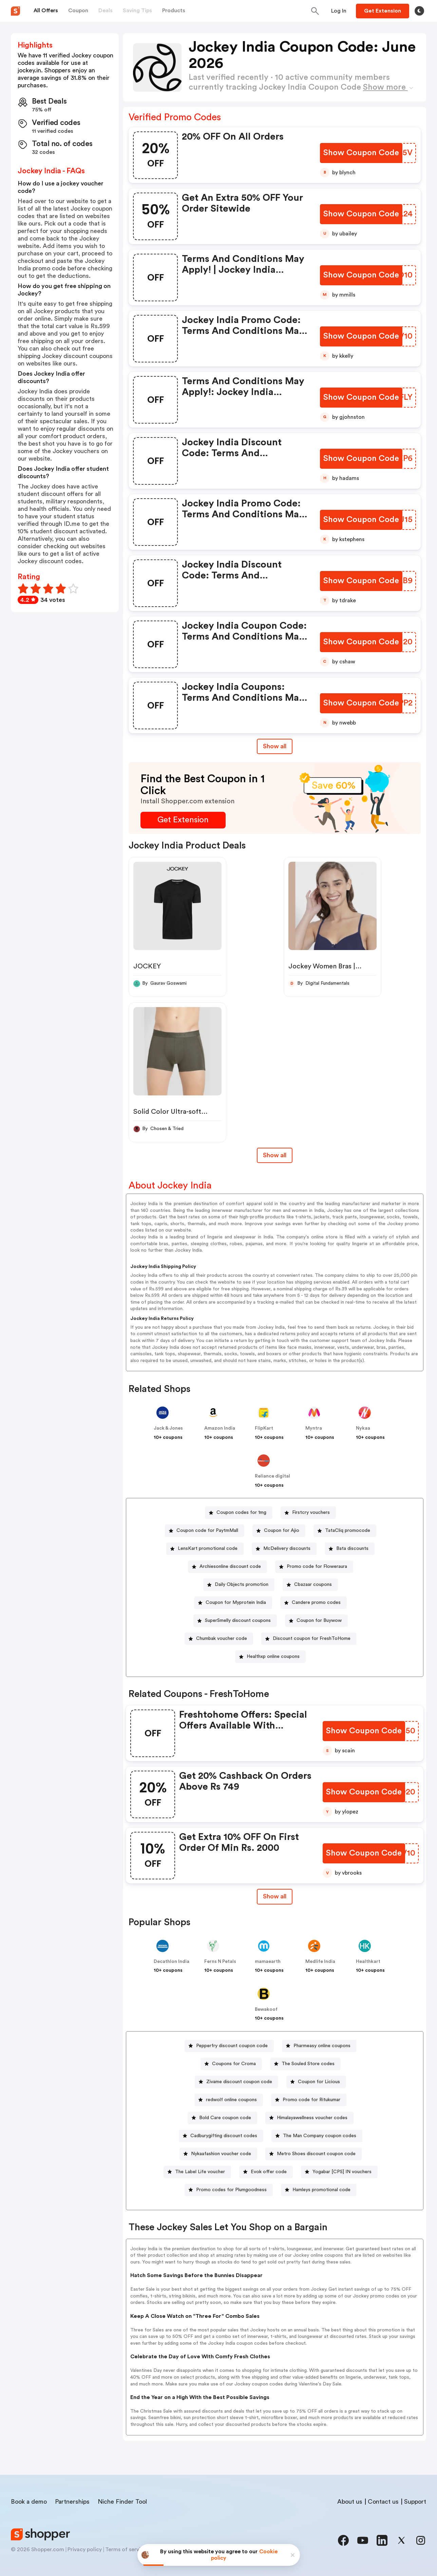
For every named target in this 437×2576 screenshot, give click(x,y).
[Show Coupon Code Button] (361, 153)
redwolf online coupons (231, 2099)
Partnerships (72, 2502)
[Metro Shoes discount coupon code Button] (313, 2154)
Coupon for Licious (319, 2081)
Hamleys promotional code (321, 2189)
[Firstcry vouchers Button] (308, 1512)
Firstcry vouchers (311, 1512)
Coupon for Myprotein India (236, 1602)
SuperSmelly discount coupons (238, 1620)
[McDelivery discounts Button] (284, 1548)
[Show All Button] (274, 1896)
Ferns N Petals (220, 1961)
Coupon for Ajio (281, 1530)
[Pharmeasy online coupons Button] (319, 2046)
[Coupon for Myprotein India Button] (233, 1602)
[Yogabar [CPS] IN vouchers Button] (339, 2172)
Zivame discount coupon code (239, 2081)
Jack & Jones (168, 1428)
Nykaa (363, 1428)
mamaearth (268, 1961)
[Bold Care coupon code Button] (222, 2118)
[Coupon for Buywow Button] (316, 1620)
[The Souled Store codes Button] (305, 2064)
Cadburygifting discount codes (223, 2135)
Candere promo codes (316, 1602)
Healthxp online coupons (273, 1656)
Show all (274, 1896)
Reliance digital (272, 1476)
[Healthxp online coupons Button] (270, 1656)
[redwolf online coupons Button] (228, 2100)
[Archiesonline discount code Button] (227, 1566)
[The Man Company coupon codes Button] (316, 2136)
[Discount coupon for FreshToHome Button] (309, 1638)
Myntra (313, 1428)
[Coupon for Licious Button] (316, 2082)
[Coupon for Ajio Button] (278, 1530)
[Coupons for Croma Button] (231, 2064)
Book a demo (29, 2502)
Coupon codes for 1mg (241, 1512)
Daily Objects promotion (241, 1584)
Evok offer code (269, 2171)
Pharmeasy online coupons (321, 2045)
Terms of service (126, 2549)
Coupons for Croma (234, 2063)
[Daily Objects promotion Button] (238, 1584)
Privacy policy (85, 2549)
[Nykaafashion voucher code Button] (218, 2154)
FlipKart (264, 1428)
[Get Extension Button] (183, 820)
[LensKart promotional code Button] (205, 1548)
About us (349, 2502)
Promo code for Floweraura (317, 1566)
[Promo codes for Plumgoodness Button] (229, 2190)
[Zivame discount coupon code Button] (236, 2082)
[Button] (338, 11)
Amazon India (219, 1428)
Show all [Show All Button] (274, 746)
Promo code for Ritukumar (311, 2099)
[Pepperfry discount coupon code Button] (229, 2046)
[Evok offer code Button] (266, 2172)
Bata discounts (352, 1548)
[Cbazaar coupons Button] (310, 1584)
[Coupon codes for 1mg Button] (238, 1512)
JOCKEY (147, 966)
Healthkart (368, 1961)
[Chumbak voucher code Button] (219, 1638)
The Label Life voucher (200, 2171)
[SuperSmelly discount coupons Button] (235, 1620)
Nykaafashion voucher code (221, 2153)
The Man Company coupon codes (319, 2135)
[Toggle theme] (419, 11)
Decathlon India (171, 1961)
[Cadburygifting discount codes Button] (221, 2136)
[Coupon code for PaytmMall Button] (204, 1530)
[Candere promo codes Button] (313, 1602)
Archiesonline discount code (230, 1566)
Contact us (383, 2502)
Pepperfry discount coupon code (232, 2045)
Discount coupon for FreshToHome (311, 1638)
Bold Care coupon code (225, 2117)
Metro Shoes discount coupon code (316, 2153)
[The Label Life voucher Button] (197, 2172)
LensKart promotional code (208, 1548)
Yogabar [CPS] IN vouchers (342, 2171)
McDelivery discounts (286, 1548)
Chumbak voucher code (221, 1638)
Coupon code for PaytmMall (207, 1530)
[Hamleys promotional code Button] (319, 2190)
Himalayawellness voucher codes (312, 2117)
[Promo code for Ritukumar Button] (308, 2100)
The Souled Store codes (308, 2063)
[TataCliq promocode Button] (345, 1530)
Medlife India (320, 1961)
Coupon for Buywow (319, 1620)
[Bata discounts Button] (350, 1548)
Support (415, 2502)
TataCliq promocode (347, 1530)
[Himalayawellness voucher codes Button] (309, 2118)
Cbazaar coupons (313, 1584)
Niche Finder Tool (122, 2502)
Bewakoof (266, 2009)
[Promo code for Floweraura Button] (314, 1566)
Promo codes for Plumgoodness (231, 2189)
